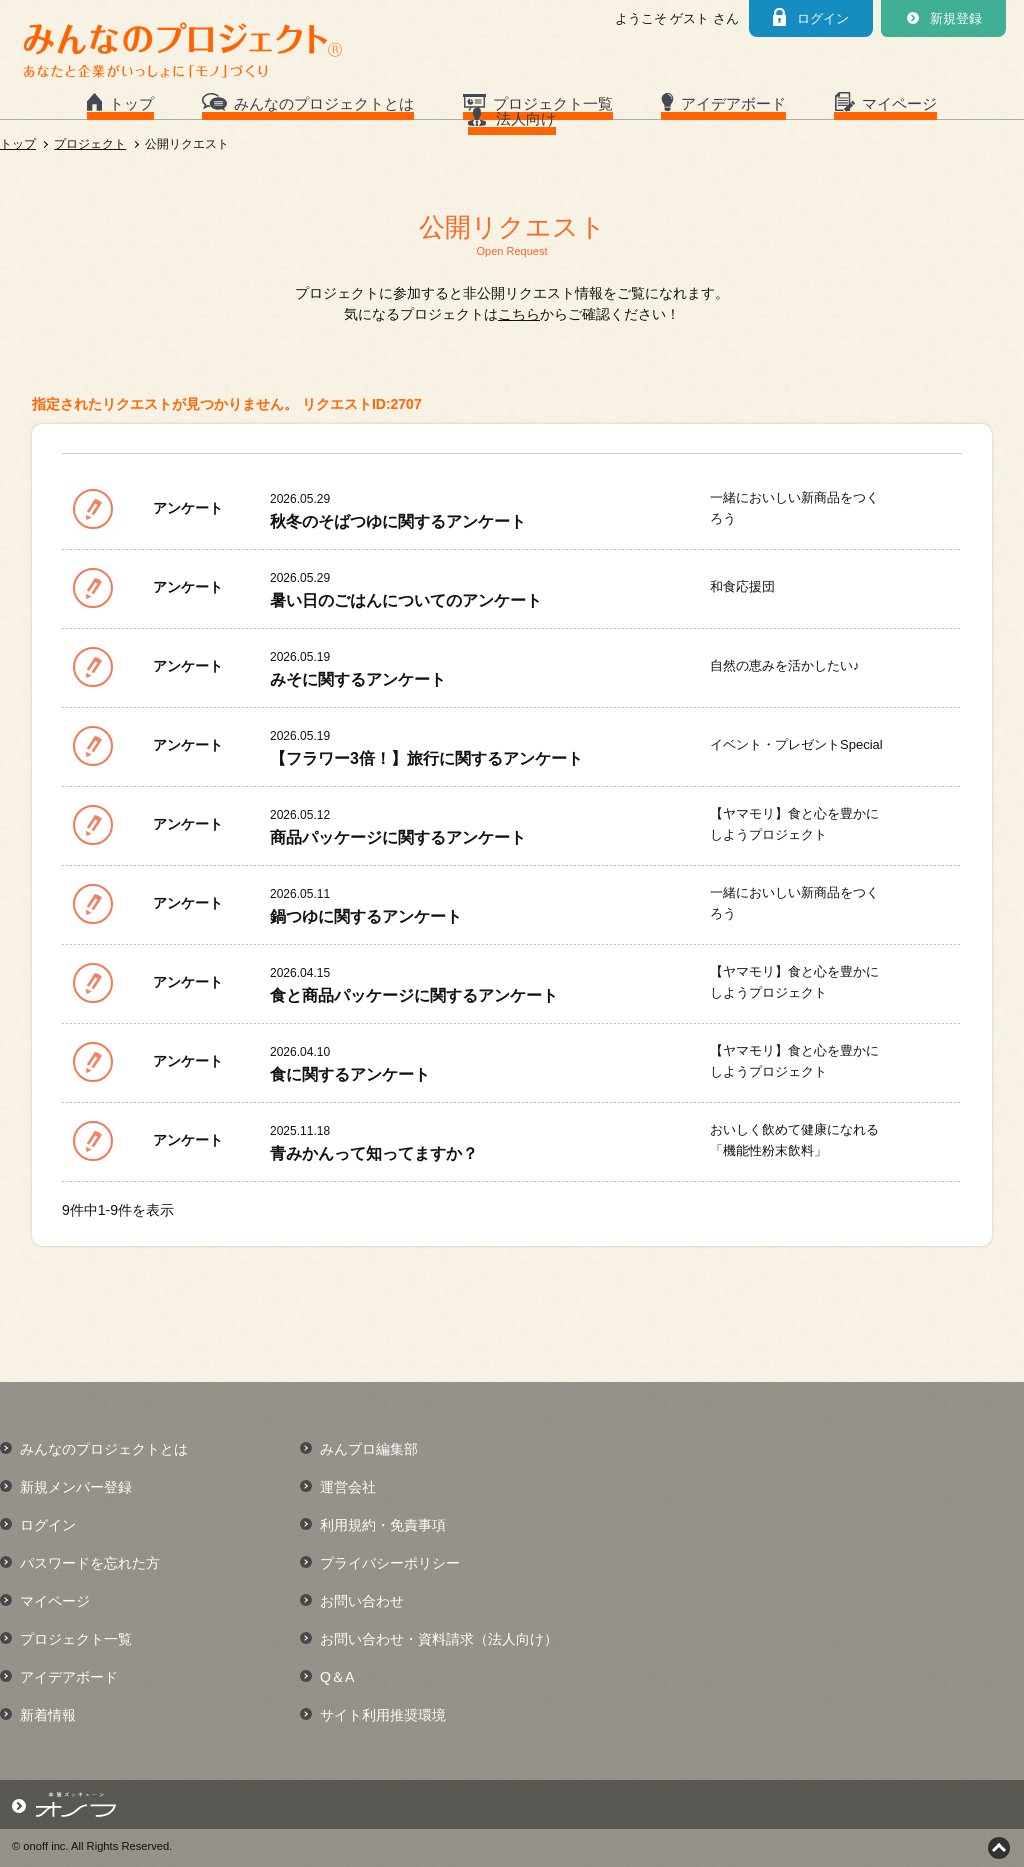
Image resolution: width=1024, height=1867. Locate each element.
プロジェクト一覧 (553, 103)
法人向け (526, 118)
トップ (131, 103)
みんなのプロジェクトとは (324, 103)
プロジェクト (90, 144)
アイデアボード (733, 103)
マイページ (899, 103)
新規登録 (956, 18)
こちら (519, 314)
